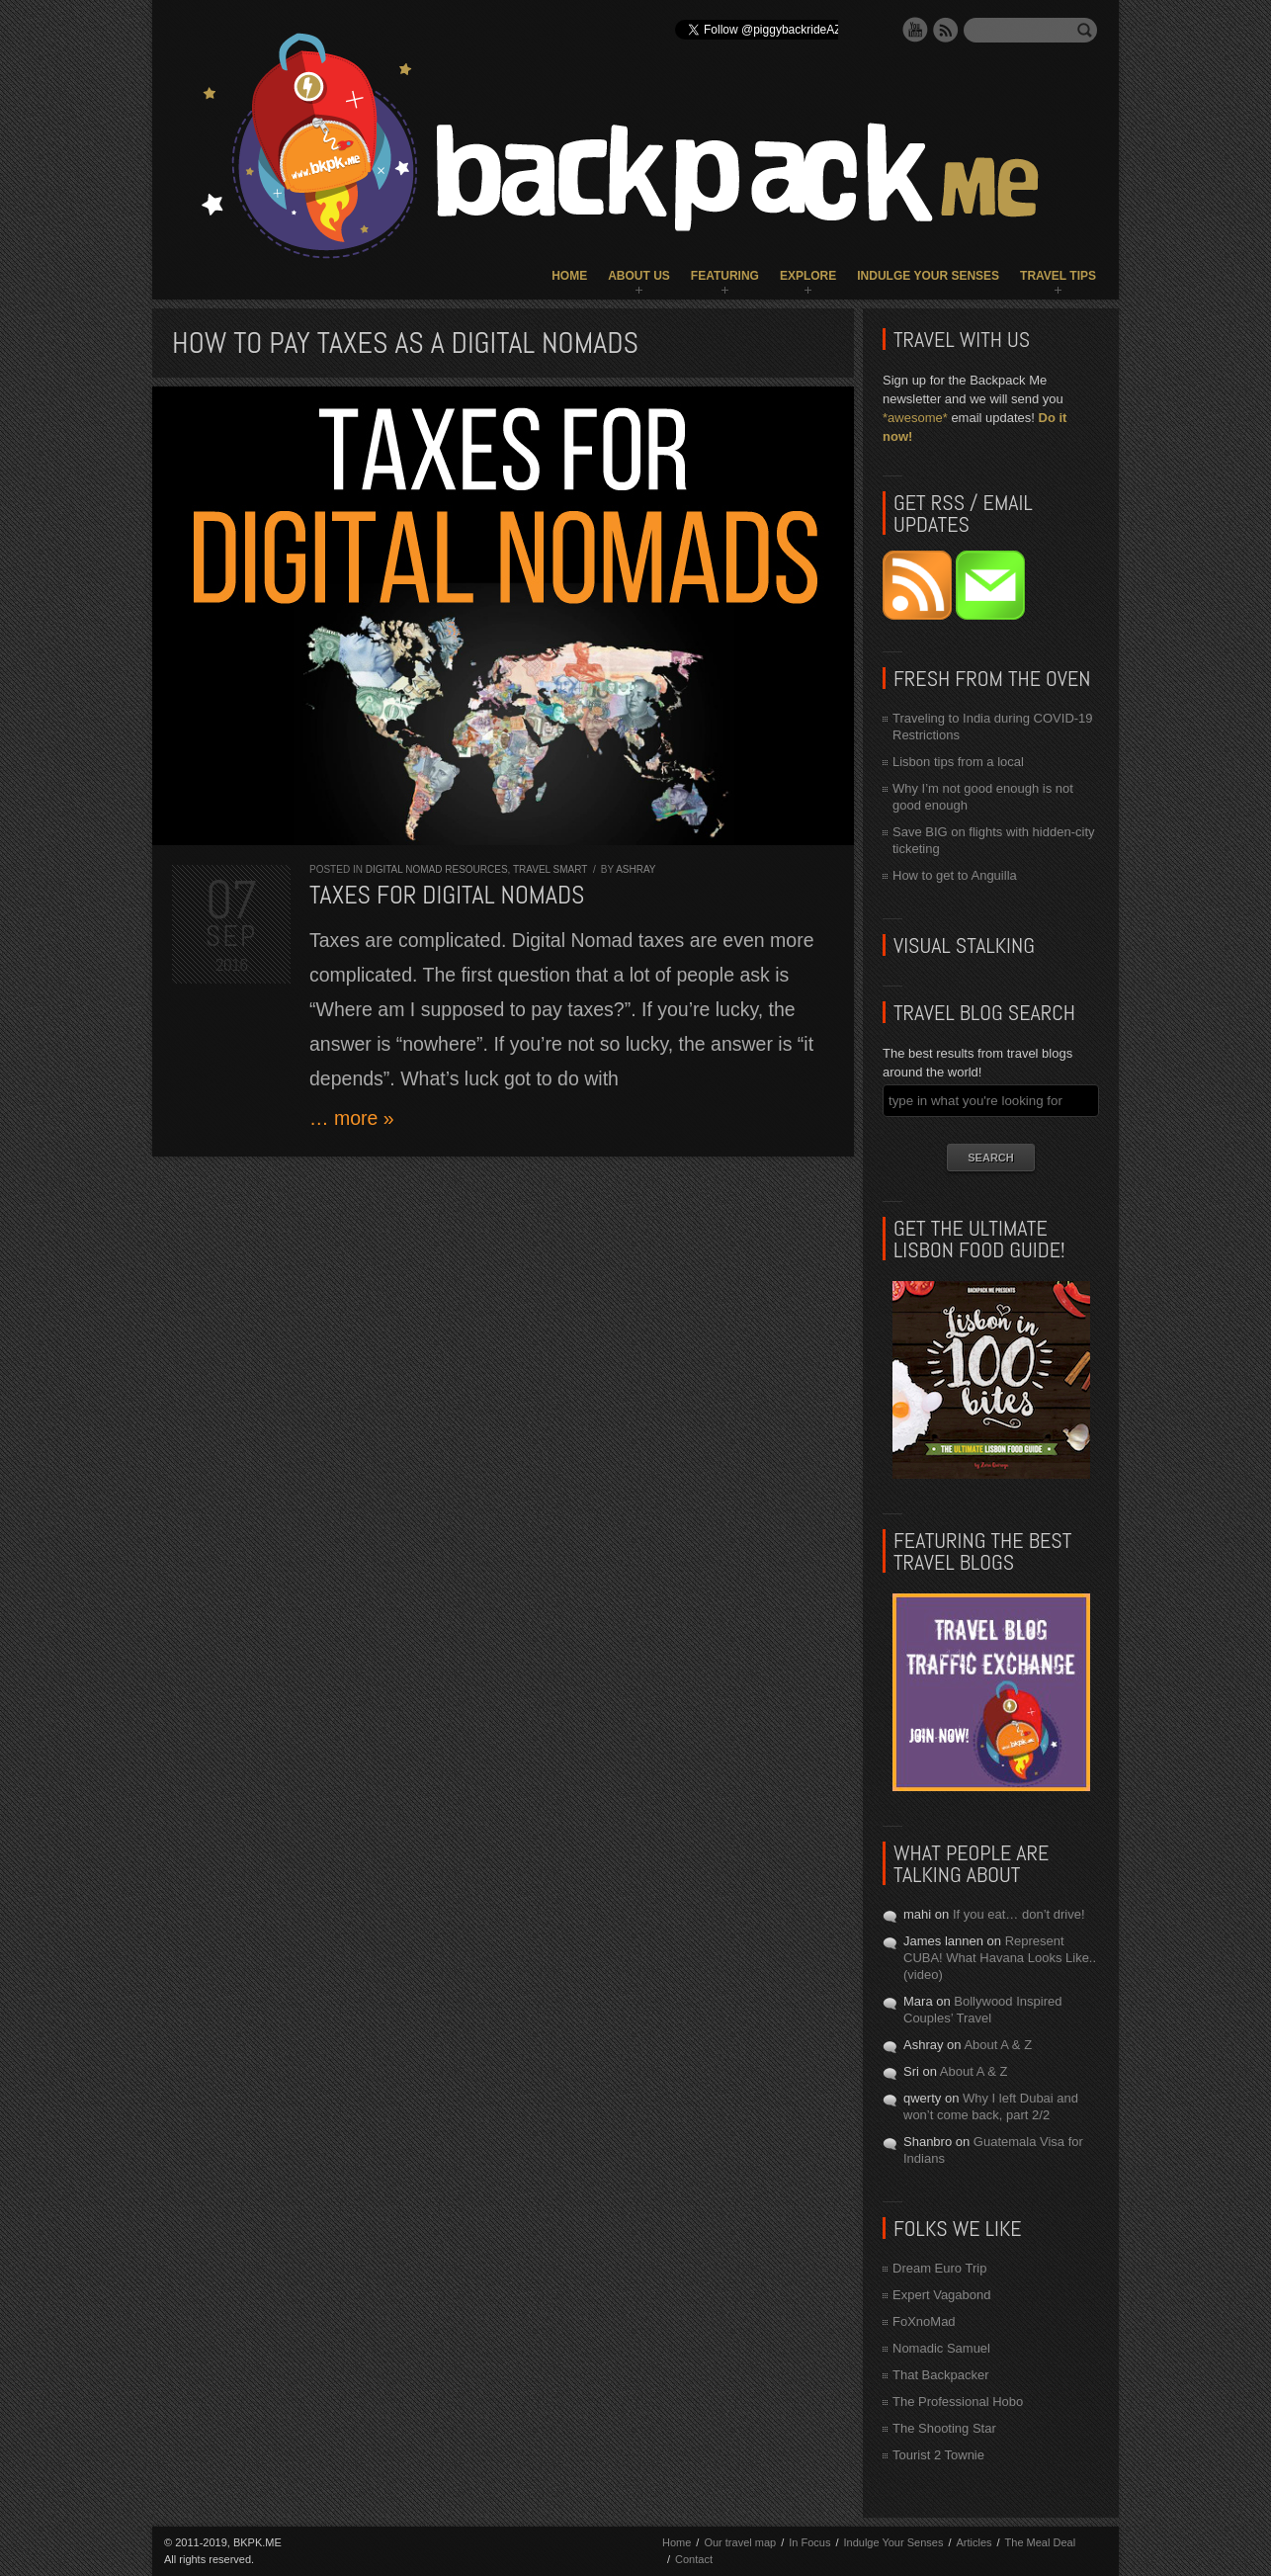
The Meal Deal (1040, 2542)
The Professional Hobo (957, 2401)
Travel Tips (1058, 276)
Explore (808, 276)
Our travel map (740, 2542)
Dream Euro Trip (939, 2268)
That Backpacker (940, 2374)
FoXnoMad (924, 2321)
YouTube (915, 30)
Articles (973, 2542)
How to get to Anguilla (954, 875)
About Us (639, 276)
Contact (694, 2559)
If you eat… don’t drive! (1019, 1914)
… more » (351, 1118)
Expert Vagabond (941, 2294)
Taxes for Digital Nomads (447, 895)
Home (569, 276)
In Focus (809, 2542)
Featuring (725, 276)
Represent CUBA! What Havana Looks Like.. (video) (999, 1957)
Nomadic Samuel (941, 2348)
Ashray (635, 869)
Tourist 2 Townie (938, 2454)
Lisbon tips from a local (958, 761)
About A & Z (998, 2044)
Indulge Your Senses (928, 276)
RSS (946, 30)
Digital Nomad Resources (437, 869)
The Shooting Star (944, 2428)
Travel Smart (550, 869)
